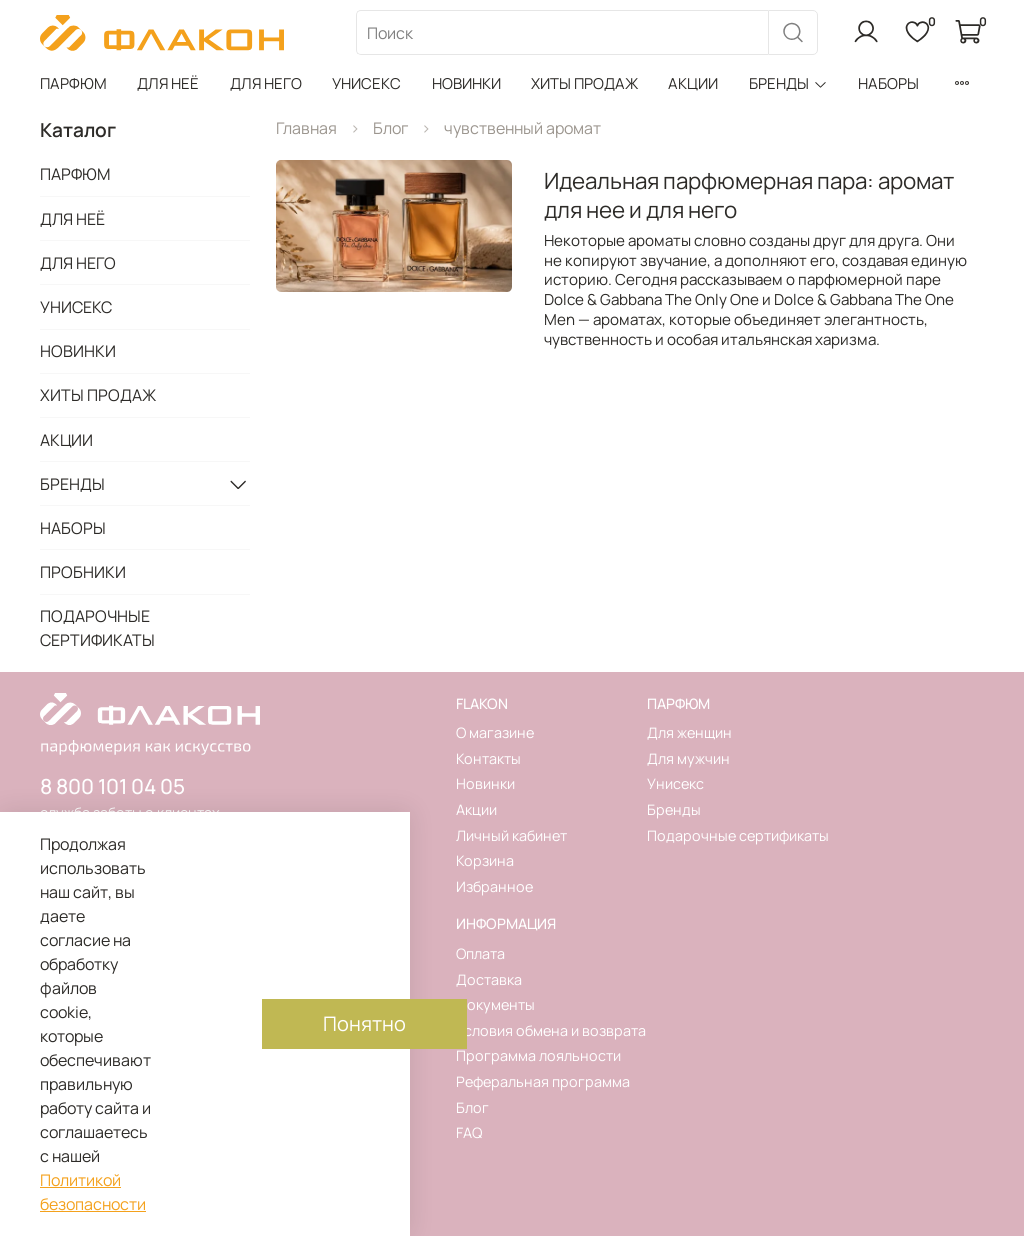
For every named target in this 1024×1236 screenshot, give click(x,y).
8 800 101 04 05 (112, 786)
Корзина (485, 860)
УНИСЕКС (366, 83)
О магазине (495, 732)
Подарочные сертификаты (738, 835)
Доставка (489, 979)
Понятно (364, 1023)
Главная (306, 128)
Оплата (480, 953)
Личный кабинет (511, 835)
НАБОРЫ (888, 83)
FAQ (469, 1132)
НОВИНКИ (466, 83)
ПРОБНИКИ (83, 572)
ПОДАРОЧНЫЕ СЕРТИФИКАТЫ (97, 628)
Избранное (494, 886)
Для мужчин (688, 758)
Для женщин (689, 732)
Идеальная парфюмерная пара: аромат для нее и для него (749, 195)
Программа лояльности (538, 1055)
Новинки (485, 783)
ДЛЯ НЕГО (266, 83)
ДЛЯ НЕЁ (168, 83)
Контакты (488, 758)
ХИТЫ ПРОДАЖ (584, 83)
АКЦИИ (693, 83)
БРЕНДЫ (788, 83)
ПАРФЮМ (73, 83)
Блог (390, 128)
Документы (495, 1004)
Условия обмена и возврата (551, 1030)
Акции (476, 809)
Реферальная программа (543, 1081)
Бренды (674, 809)
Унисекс (675, 783)
